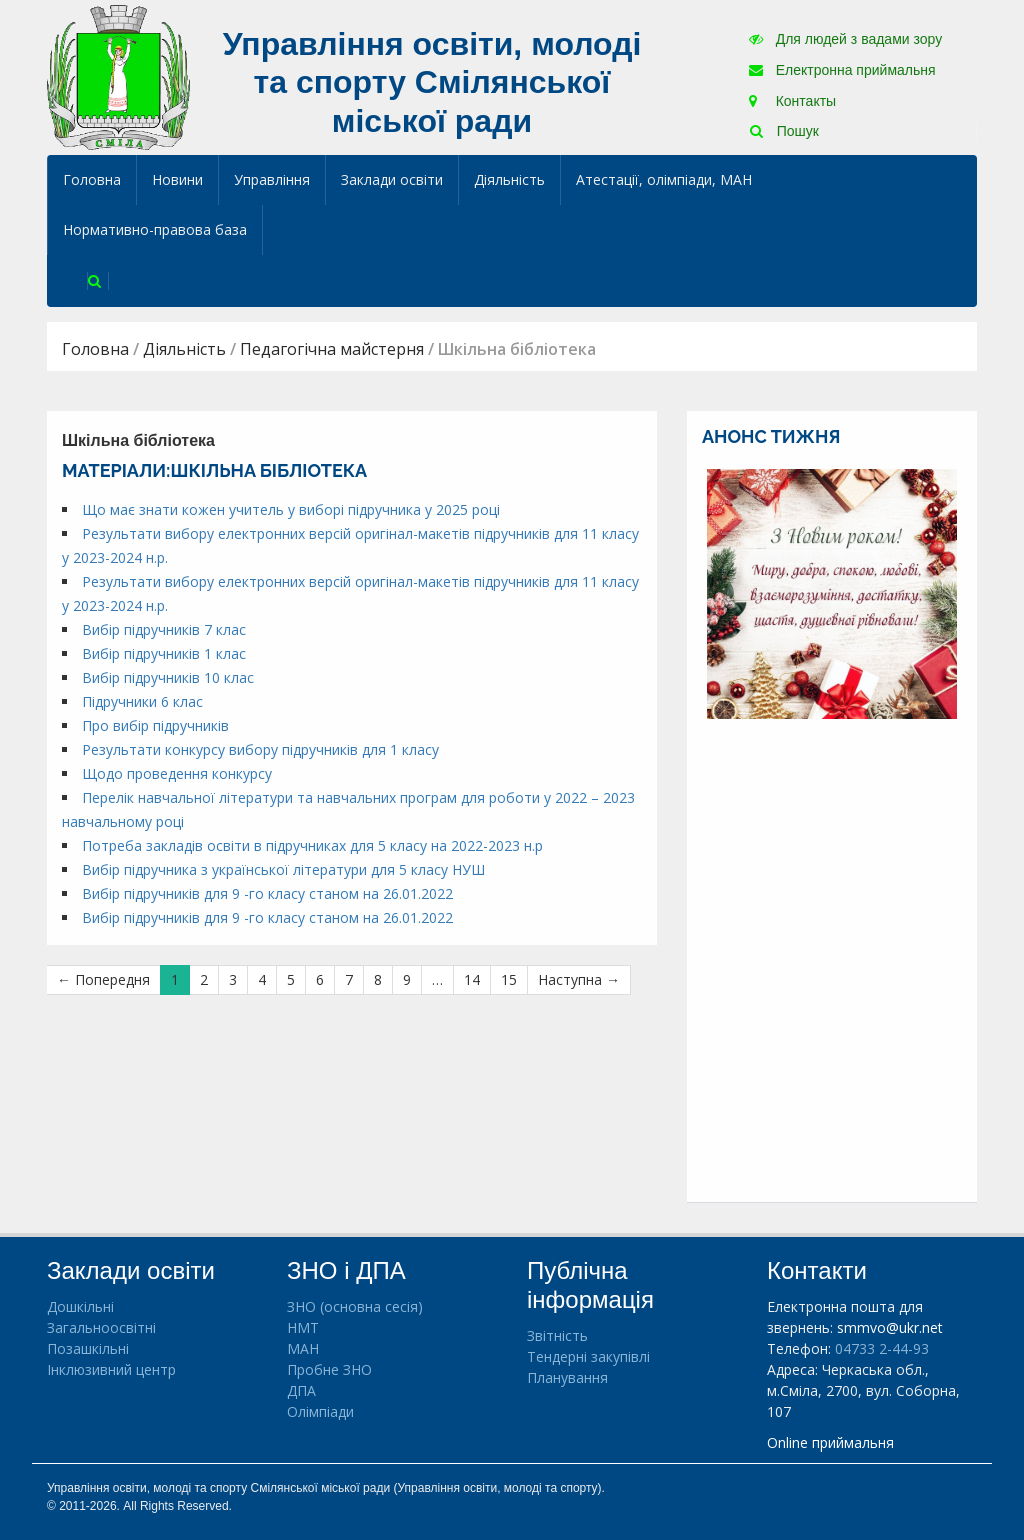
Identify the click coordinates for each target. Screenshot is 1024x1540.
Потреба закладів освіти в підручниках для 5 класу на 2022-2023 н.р (312, 845)
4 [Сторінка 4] (262, 979)
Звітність (557, 1335)
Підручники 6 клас (142, 701)
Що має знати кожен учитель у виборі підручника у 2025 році (291, 509)
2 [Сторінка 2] (204, 979)
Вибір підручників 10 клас (168, 677)
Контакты (792, 101)
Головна (92, 179)
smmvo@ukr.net (890, 1327)
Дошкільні (80, 1306)
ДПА (301, 1390)
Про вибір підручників (155, 725)
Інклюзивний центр (111, 1369)
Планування (567, 1377)
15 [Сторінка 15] (509, 979)
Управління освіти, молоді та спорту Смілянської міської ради (432, 82)
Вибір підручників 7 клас (164, 629)
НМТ (303, 1327)
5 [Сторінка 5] (291, 979)
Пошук (784, 131)
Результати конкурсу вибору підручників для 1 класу (260, 749)
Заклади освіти (392, 179)
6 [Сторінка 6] (320, 979)
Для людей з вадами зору (845, 39)
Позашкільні (88, 1348)
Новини (177, 179)
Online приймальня (830, 1442)
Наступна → (579, 979)
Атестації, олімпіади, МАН (664, 179)
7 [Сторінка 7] (349, 979)
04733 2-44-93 (882, 1348)
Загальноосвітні (101, 1327)
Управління (272, 179)
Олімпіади (320, 1411)
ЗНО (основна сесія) (355, 1306)
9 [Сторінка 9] (407, 979)
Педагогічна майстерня (332, 349)
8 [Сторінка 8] (378, 979)
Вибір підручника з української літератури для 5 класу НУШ (283, 869)
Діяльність (509, 179)
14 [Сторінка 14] (472, 979)
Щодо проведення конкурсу (177, 773)
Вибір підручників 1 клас (164, 653)
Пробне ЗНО (329, 1369)
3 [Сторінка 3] (233, 979)
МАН (303, 1348)
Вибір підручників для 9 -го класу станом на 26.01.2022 (267, 893)
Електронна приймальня (842, 70)
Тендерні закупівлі (588, 1356)
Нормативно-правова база (155, 229)
